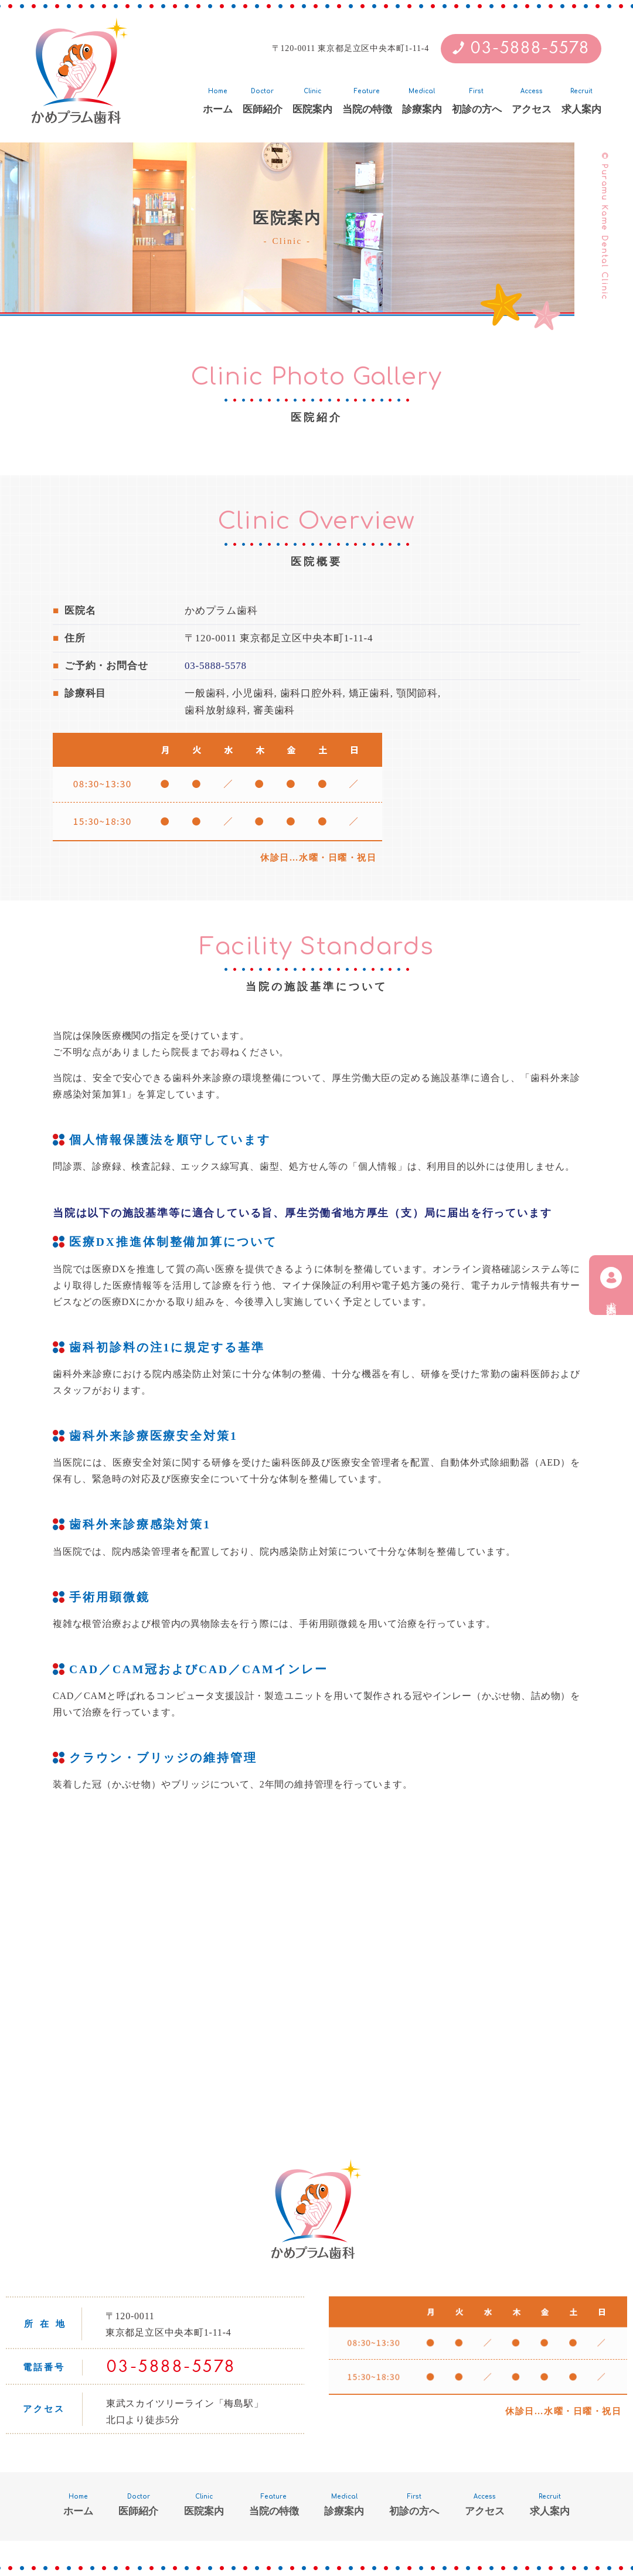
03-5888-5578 (530, 48)
